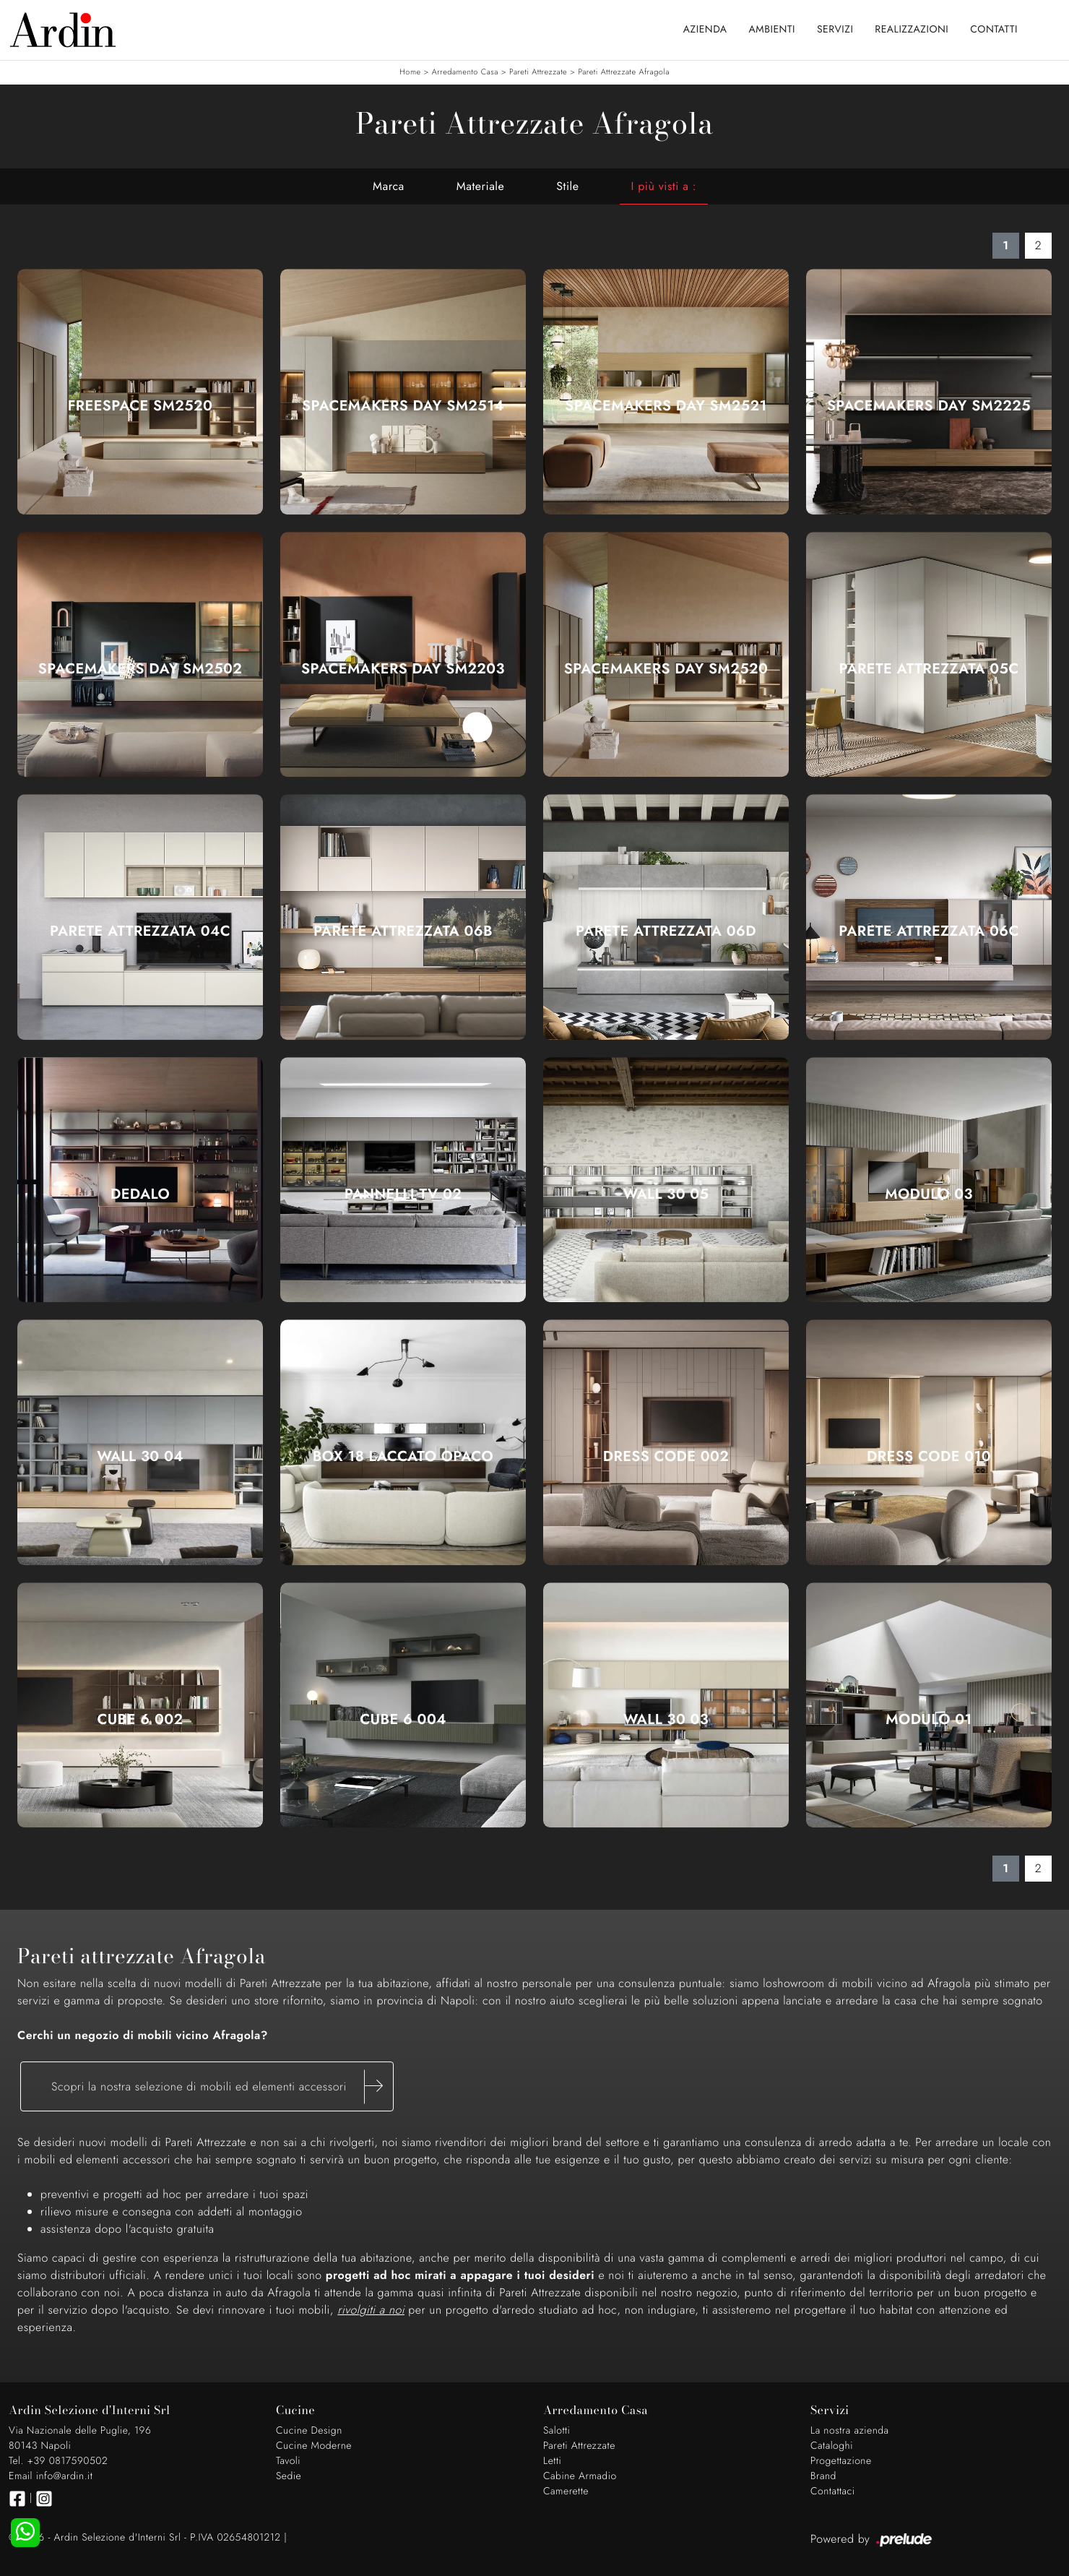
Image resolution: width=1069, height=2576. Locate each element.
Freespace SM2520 (140, 406)
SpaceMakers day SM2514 (403, 406)
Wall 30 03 (666, 1720)
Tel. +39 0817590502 (58, 2461)
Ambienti (772, 29)
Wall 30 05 (666, 1194)
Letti (552, 2461)
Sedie (288, 2476)
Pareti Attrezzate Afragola (623, 72)
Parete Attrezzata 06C (929, 931)
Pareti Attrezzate (538, 72)
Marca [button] (388, 186)
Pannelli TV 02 (403, 1194)
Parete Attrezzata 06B (403, 931)
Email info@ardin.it (50, 2476)
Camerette (566, 2491)
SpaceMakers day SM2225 (929, 406)
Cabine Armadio (580, 2476)
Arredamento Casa (465, 72)
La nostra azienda (849, 2431)
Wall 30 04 (140, 1457)
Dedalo (140, 1194)
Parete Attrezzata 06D (666, 931)
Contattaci (832, 2491)
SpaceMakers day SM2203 (403, 669)
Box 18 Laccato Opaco (403, 1457)
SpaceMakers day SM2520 (666, 669)
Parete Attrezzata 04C (140, 931)
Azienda (705, 29)
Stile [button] (567, 186)
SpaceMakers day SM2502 (140, 669)
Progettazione (841, 2461)
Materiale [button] (480, 186)
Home (409, 72)
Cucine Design (309, 2431)
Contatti (994, 29)
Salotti (556, 2431)
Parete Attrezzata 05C (928, 669)
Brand (823, 2476)
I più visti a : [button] (663, 186)
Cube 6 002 (140, 1720)
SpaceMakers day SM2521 (665, 406)
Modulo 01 (928, 1720)
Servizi (835, 29)
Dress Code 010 (929, 1457)
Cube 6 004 (403, 1720)
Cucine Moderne (314, 2446)
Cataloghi (831, 2446)
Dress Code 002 (666, 1457)
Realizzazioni (911, 29)
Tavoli (288, 2461)
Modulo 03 (929, 1194)
